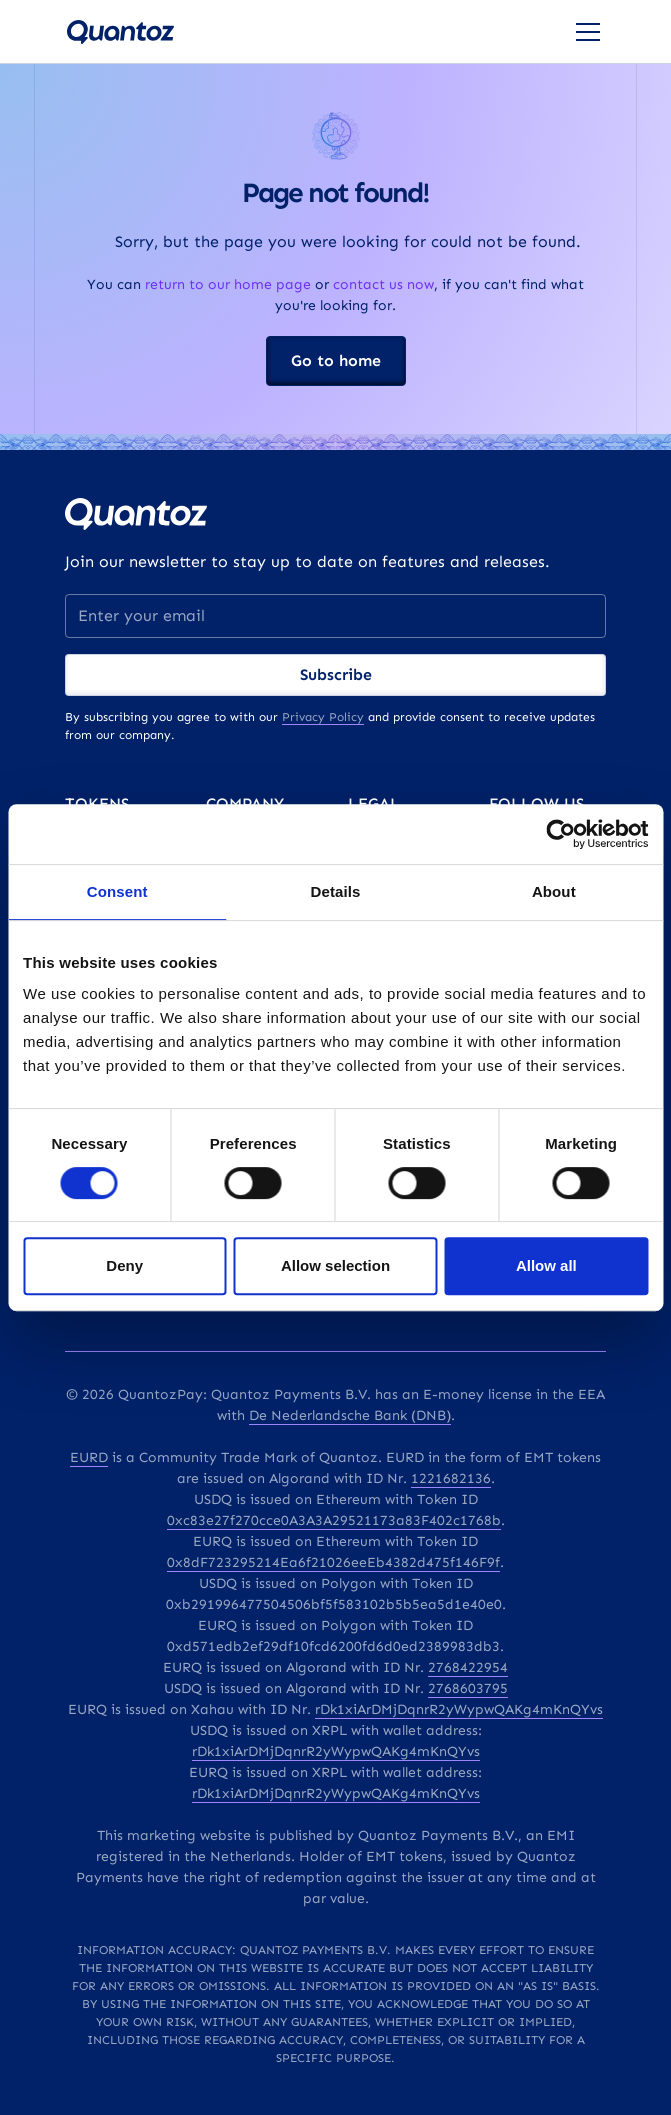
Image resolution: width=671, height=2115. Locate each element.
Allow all (546, 1265)
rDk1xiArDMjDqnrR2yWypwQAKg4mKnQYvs (459, 1709)
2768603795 (468, 1688)
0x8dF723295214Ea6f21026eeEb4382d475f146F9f (333, 1562)
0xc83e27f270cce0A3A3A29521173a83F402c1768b (334, 1520)
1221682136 (451, 1478)
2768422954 (468, 1667)
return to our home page (228, 284)
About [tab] (554, 891)
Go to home (336, 360)
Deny (124, 1265)
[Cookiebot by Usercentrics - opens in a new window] (560, 834)
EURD (89, 1457)
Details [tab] (336, 891)
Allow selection (335, 1265)
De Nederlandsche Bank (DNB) (350, 1415)
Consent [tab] (117, 891)
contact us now (383, 284)
